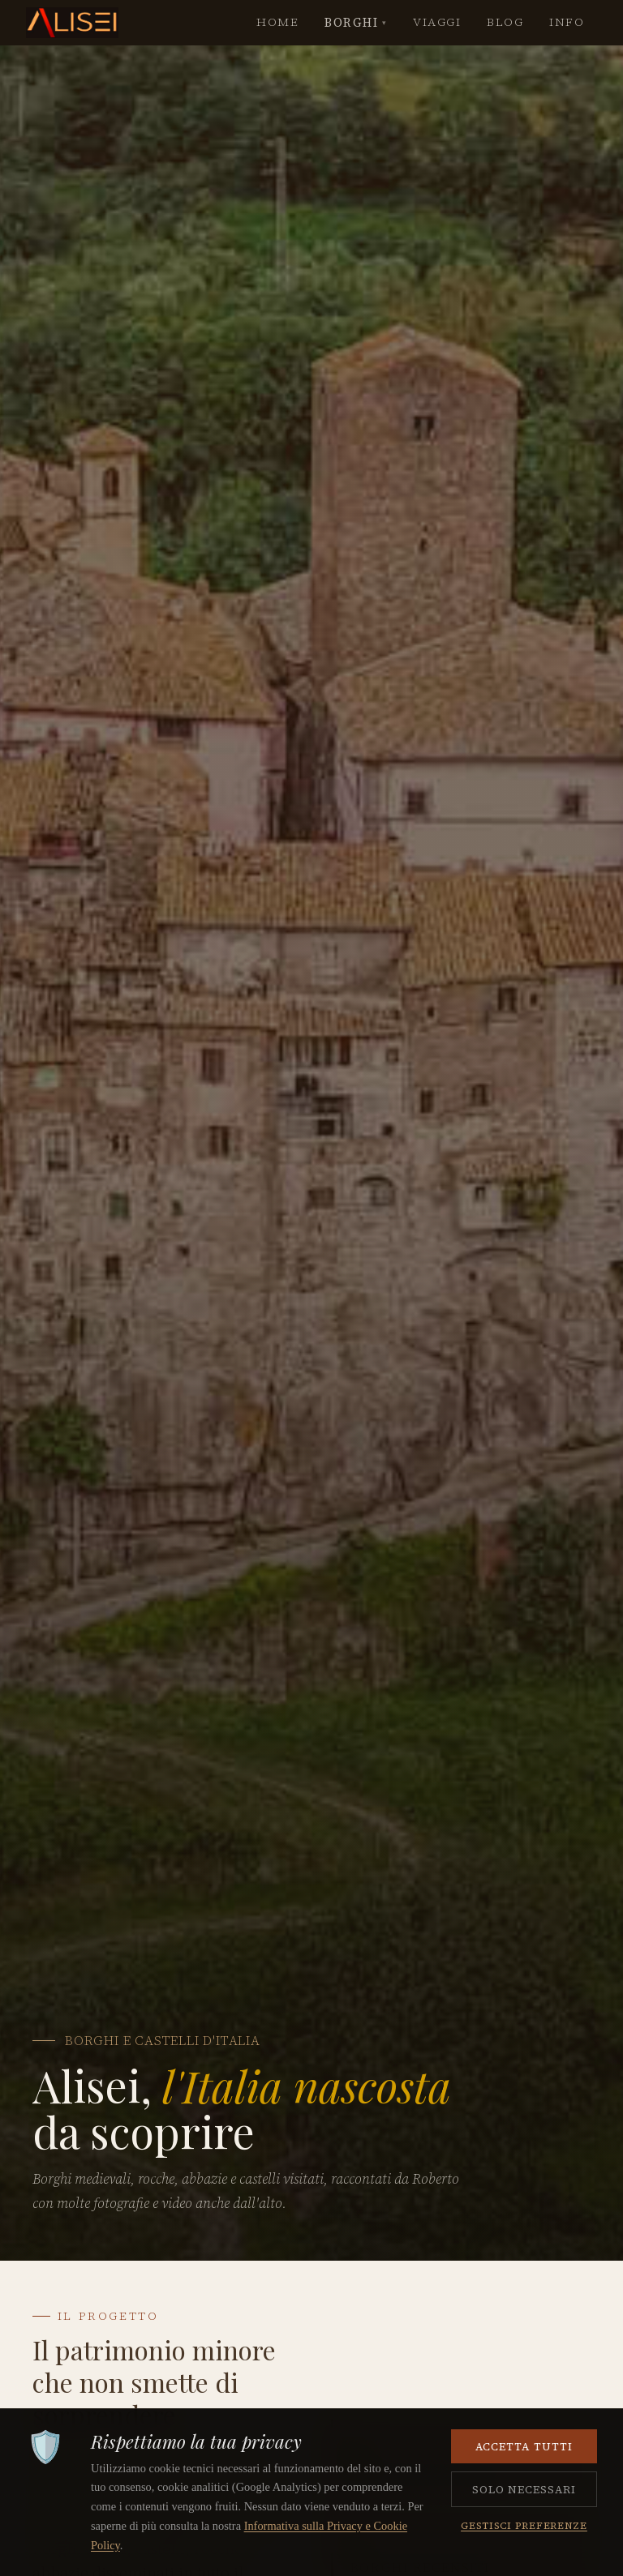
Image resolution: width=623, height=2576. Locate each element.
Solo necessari (524, 2489)
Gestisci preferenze (524, 2525)
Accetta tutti (524, 2446)
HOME (277, 22)
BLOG (505, 22)
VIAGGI (437, 22)
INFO (566, 22)
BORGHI (355, 23)
